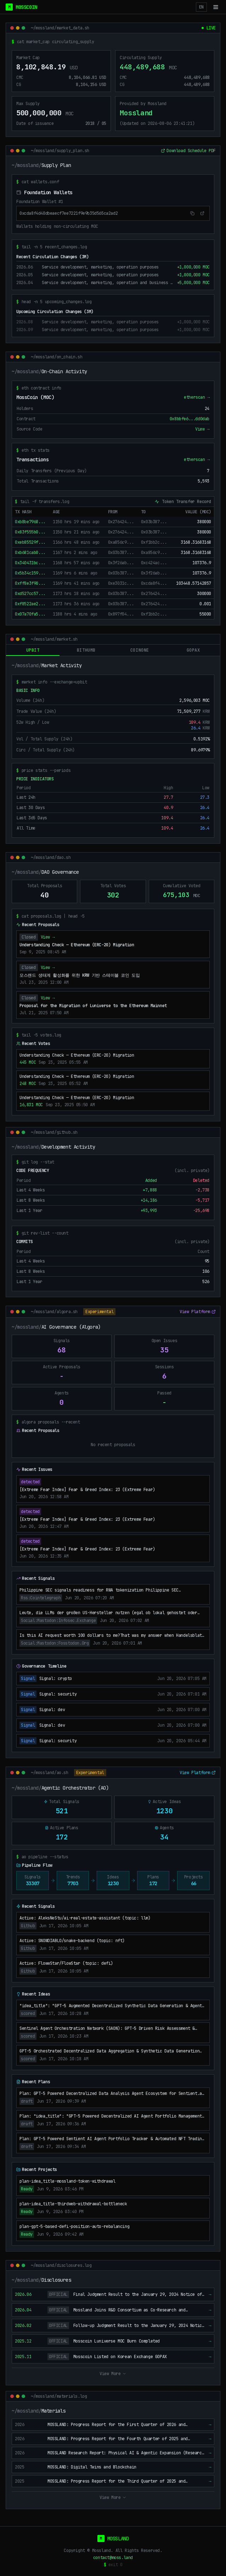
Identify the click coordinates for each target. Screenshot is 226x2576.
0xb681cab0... (30, 552)
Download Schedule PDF (188, 151)
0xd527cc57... (30, 593)
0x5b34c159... (30, 573)
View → (202, 429)
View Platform (198, 1312)
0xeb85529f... (30, 542)
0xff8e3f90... (30, 583)
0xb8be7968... (30, 522)
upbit (33, 651)
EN (201, 7)
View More (113, 2374)
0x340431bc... (30, 563)
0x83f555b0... (30, 532)
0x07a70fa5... (30, 614)
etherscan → (197, 397)
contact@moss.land (113, 2557)
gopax (193, 650)
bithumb (86, 650)
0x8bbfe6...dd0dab (189, 419)
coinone (139, 650)
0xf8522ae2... (30, 604)
